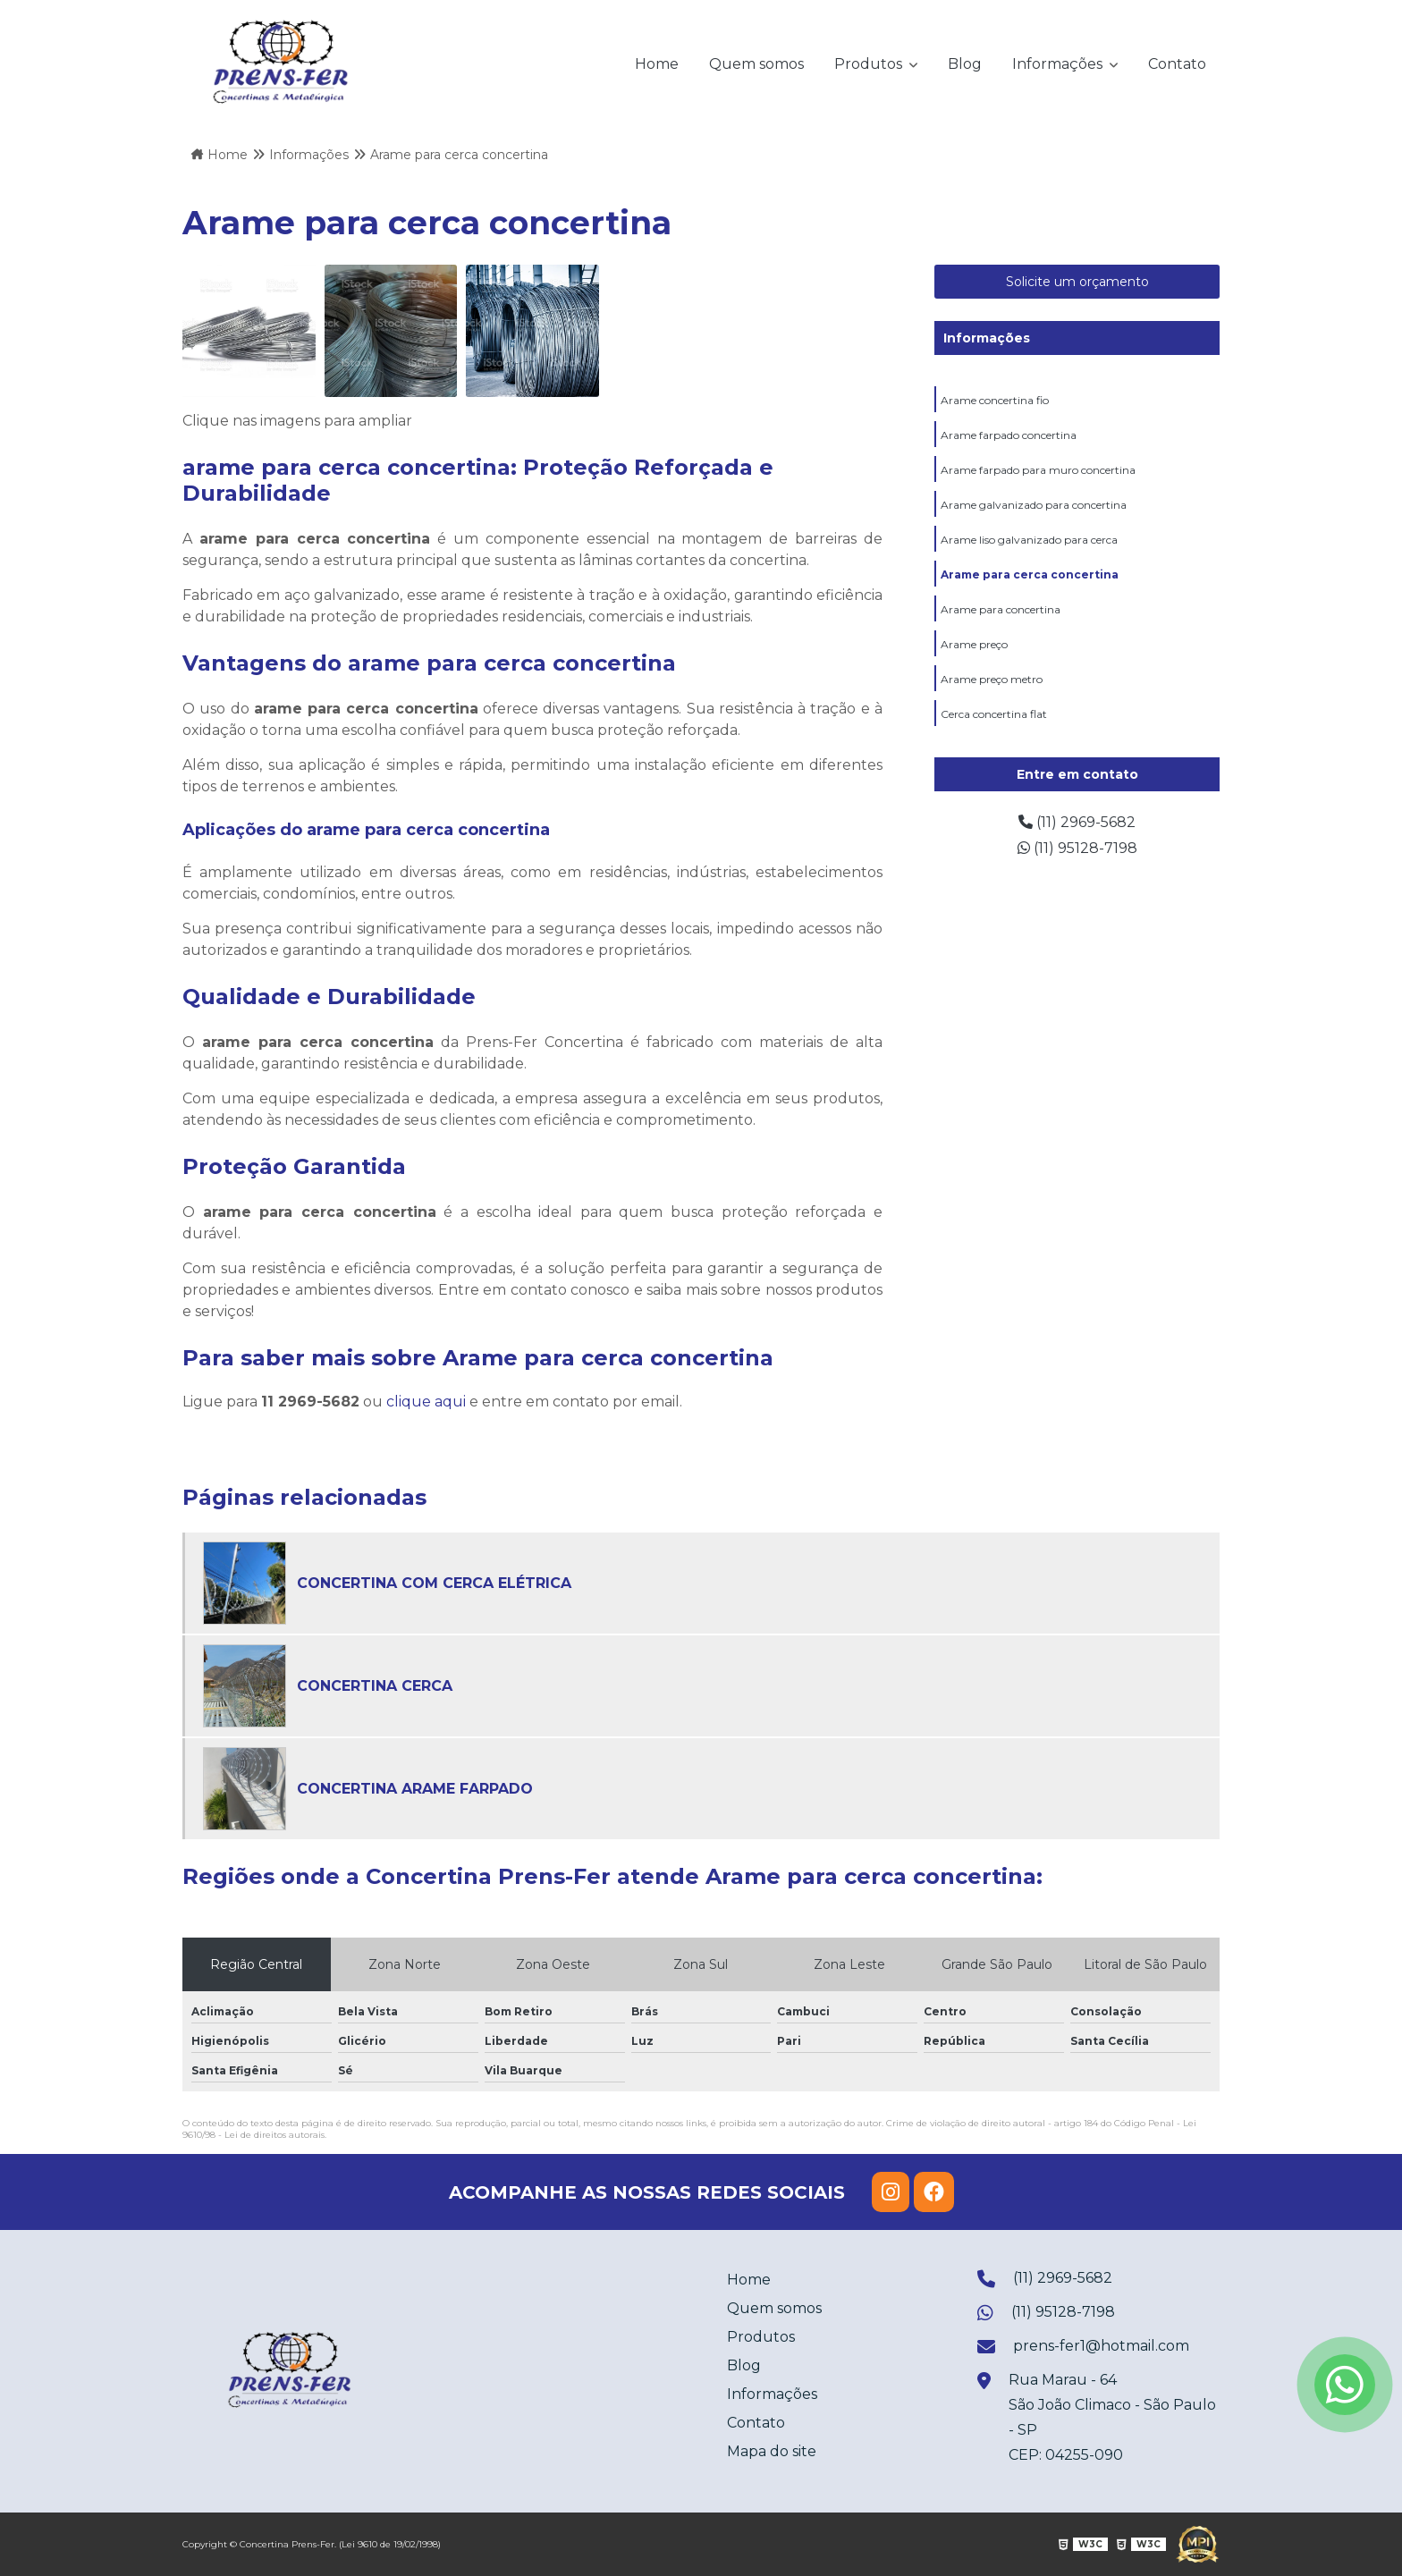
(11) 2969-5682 (1077, 822)
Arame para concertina (1000, 609)
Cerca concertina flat (994, 714)
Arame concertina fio (995, 400)
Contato (1177, 63)
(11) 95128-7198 (1077, 848)
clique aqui (426, 1401)
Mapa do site (771, 2451)
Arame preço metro (992, 679)
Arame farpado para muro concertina (1038, 470)
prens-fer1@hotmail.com (1083, 2348)
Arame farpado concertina (1009, 435)
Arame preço (974, 644)
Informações (1059, 63)
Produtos (870, 63)
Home (657, 63)
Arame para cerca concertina (1030, 574)
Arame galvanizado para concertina (1034, 504)
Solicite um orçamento (1077, 282)
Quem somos (756, 63)
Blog (965, 63)
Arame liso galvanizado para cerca (1029, 539)
